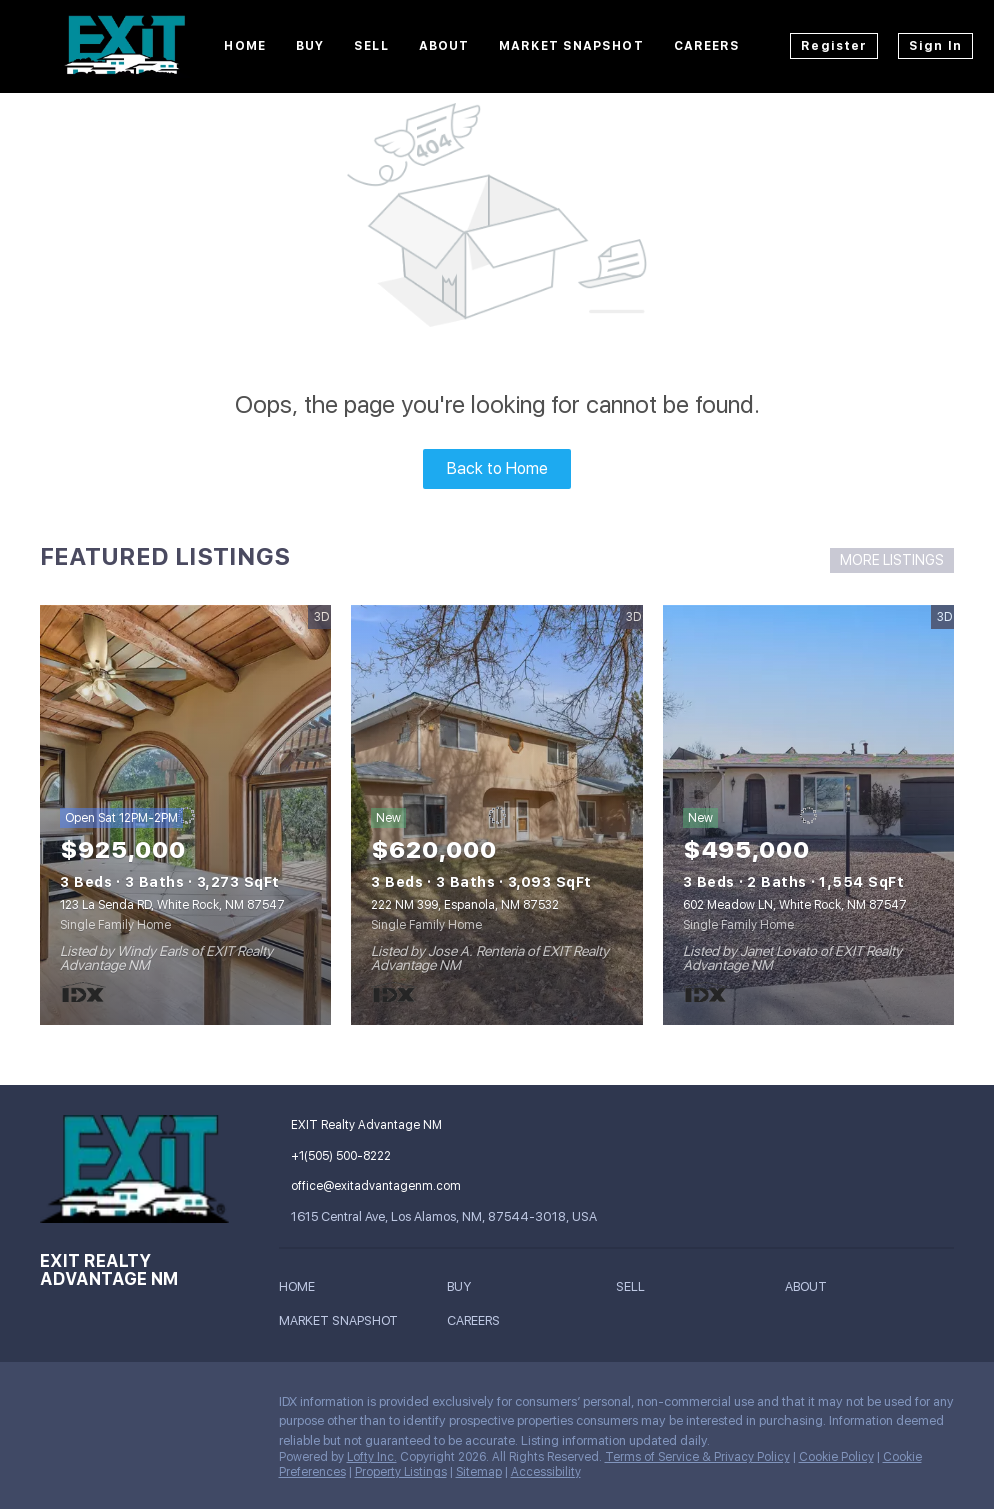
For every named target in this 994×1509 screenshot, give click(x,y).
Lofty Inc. (372, 1457)
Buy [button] (310, 46)
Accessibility (546, 1472)
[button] (302, 1289)
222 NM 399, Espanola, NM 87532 (465, 905)
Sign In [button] (935, 46)
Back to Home (497, 468)
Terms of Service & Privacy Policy (697, 1457)
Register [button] (834, 46)
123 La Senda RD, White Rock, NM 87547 (172, 905)
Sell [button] (371, 46)
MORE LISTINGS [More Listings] (892, 560)
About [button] (444, 46)
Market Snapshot (571, 46)
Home (244, 46)
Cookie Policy (836, 1457)
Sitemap (479, 1472)
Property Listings (401, 1472)
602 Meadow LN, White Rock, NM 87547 (795, 905)
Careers (707, 46)
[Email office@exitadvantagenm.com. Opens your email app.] (418, 1186)
